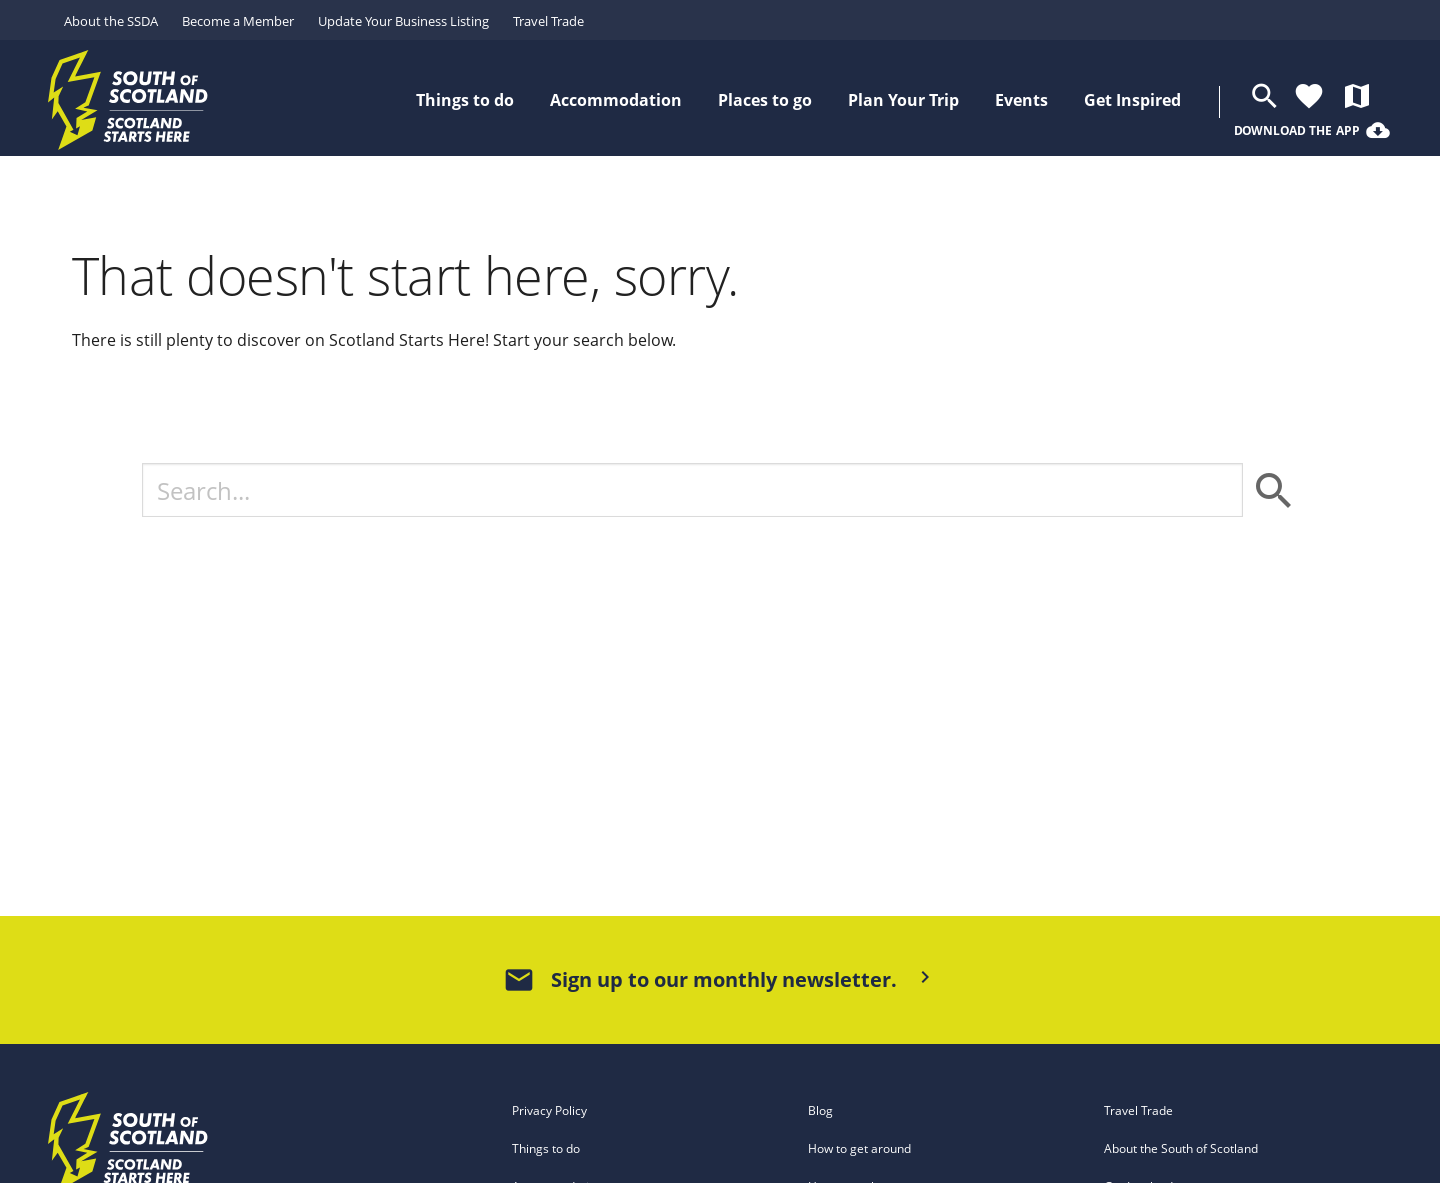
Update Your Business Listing (403, 21)
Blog (820, 1110)
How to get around (859, 1148)
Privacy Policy (549, 1110)
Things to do (546, 1148)
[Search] (693, 490)
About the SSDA (111, 21)
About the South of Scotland (1181, 1148)
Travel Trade (548, 21)
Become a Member (238, 21)
